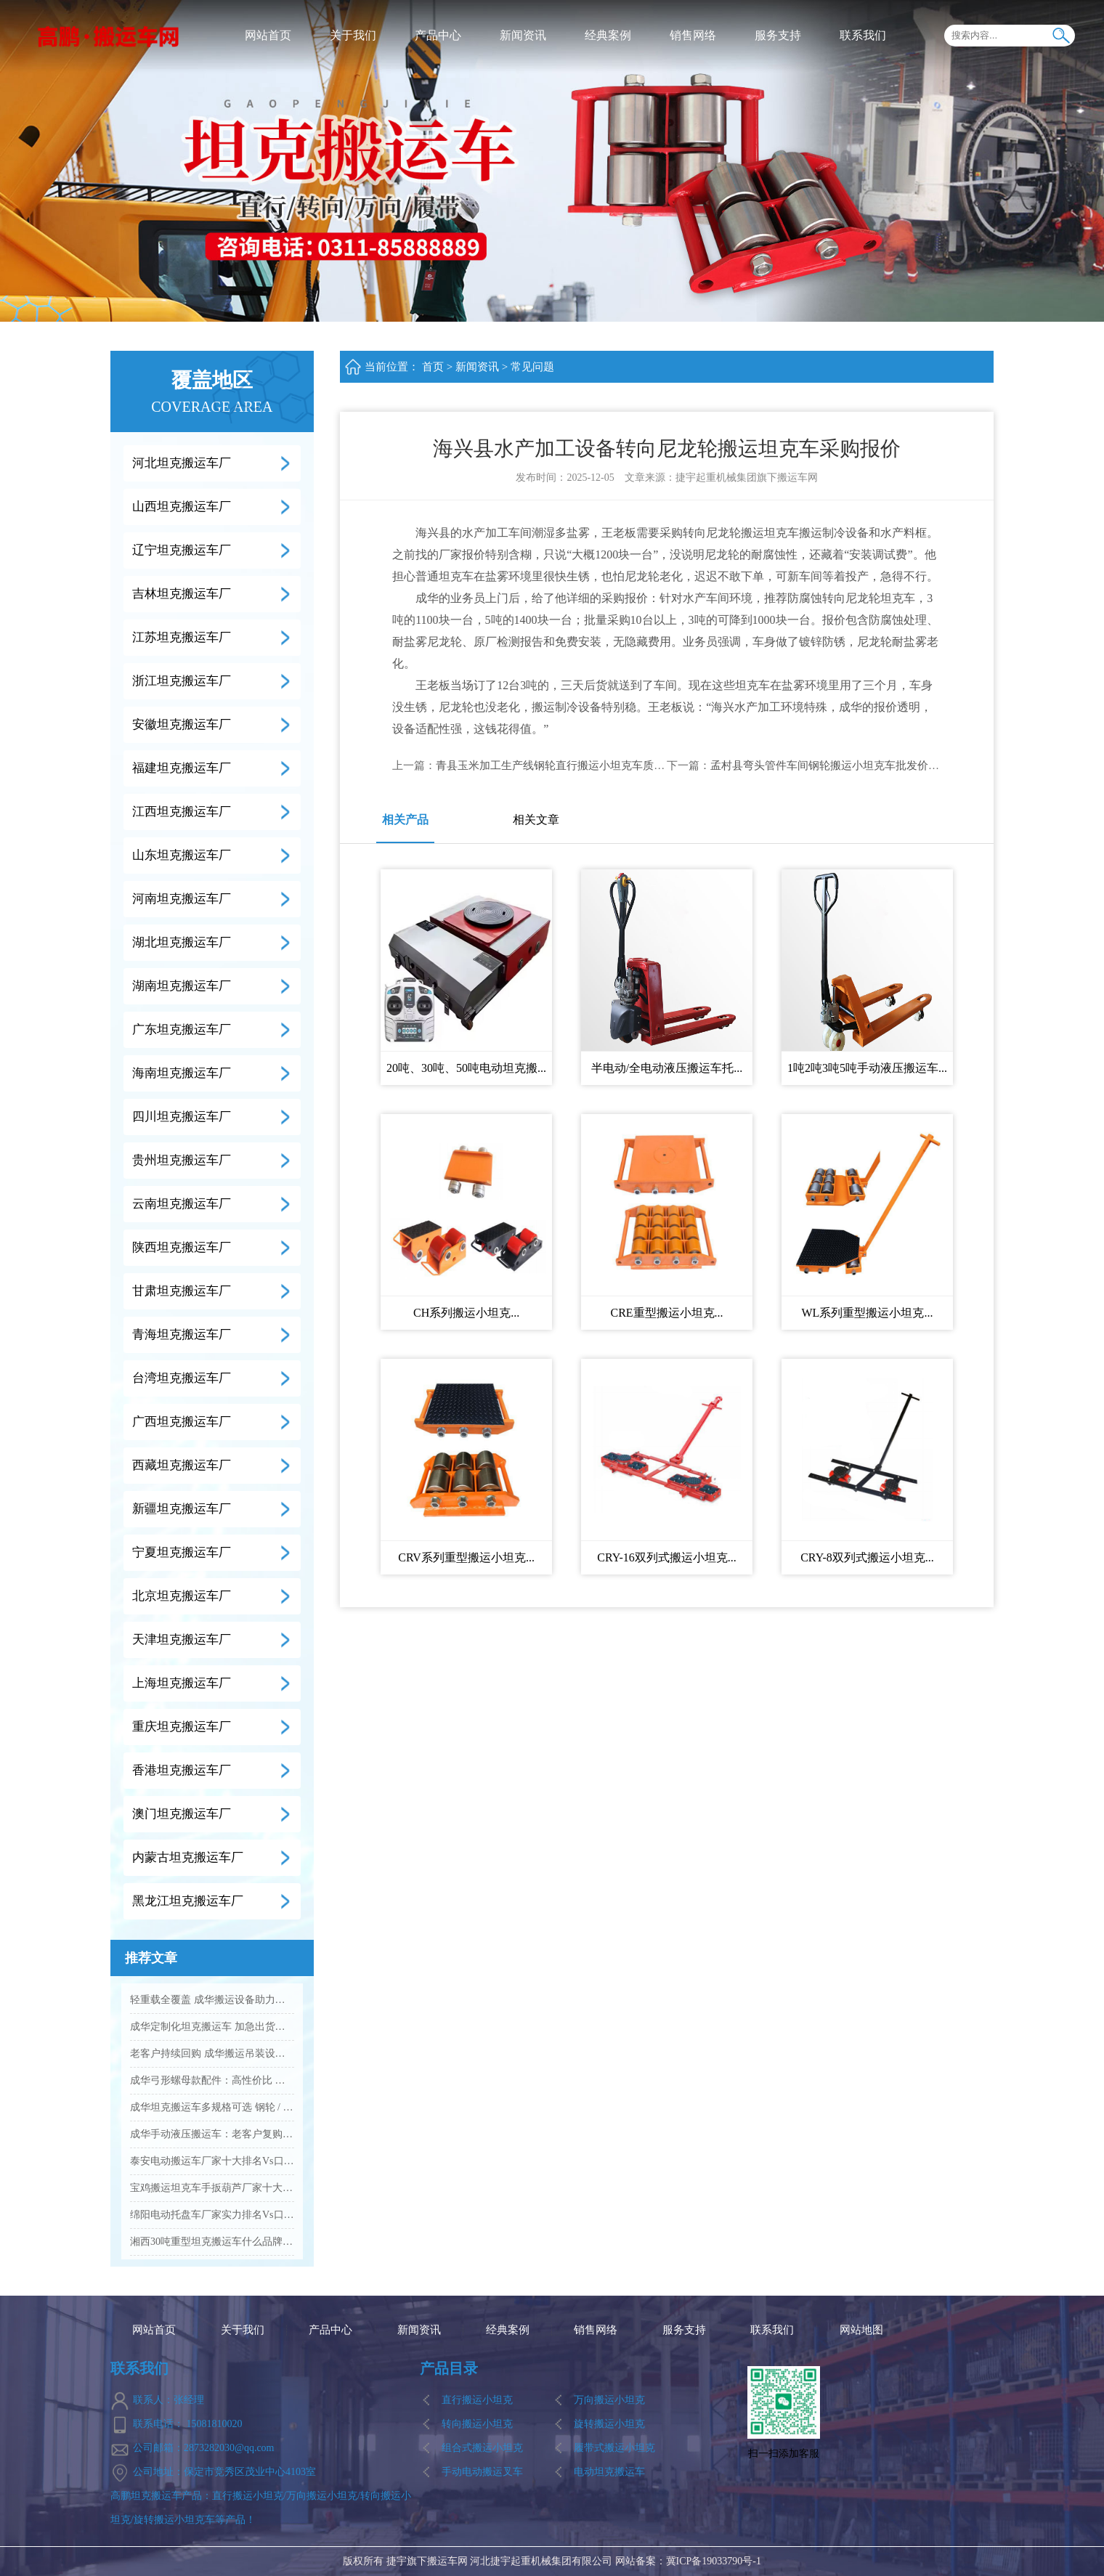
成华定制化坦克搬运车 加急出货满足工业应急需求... (212, 2026)
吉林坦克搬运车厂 (181, 594)
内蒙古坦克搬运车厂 (187, 1857)
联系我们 (863, 35)
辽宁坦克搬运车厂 (181, 550)
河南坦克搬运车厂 (181, 899)
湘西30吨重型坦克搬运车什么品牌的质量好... (212, 2241)
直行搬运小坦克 (477, 2399)
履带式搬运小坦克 (614, 2447)
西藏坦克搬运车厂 (181, 1465)
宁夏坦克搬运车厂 (181, 1552)
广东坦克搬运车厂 (181, 1029)
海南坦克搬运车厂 (181, 1073)
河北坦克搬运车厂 (181, 463)
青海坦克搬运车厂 (181, 1334)
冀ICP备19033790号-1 (713, 2561)
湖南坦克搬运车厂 (181, 986)
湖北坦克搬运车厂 (181, 942)
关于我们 (353, 35)
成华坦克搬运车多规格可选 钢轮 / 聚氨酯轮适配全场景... (212, 2107)
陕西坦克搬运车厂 (181, 1247)
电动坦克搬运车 (609, 2471)
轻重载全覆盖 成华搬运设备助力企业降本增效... (212, 1999)
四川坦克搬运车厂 (181, 1117)
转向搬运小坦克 (477, 2423)
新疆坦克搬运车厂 (181, 1509)
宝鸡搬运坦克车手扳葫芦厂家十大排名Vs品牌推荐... (212, 2187)
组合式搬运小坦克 (482, 2447)
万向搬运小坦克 (609, 2399)
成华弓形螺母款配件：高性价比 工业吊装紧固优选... (212, 2080)
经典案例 (608, 35)
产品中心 (438, 35)
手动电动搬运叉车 (482, 2471)
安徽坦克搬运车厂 (181, 724)
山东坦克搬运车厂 (181, 855)
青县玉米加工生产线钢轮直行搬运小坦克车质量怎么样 (566, 765)
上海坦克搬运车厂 (181, 1683)
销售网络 (693, 35)
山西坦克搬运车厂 (181, 506)
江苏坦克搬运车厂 (181, 637)
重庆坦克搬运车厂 (181, 1727)
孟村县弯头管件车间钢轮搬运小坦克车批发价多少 (830, 765)
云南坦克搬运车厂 (181, 1204)
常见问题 (532, 367)
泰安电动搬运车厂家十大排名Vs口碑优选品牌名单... (212, 2161)
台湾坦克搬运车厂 (181, 1378)
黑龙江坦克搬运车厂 (187, 1901)
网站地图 (861, 2330)
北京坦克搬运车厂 (181, 1596)
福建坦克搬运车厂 (181, 768)
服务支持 (778, 35)
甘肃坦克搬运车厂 (181, 1291)
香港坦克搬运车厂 (181, 1770)
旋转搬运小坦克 (609, 2423)
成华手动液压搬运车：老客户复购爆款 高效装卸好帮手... (212, 2134)
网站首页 (268, 35)
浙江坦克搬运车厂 (181, 681)
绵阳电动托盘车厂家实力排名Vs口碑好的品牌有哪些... (212, 2214)
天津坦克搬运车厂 (181, 1639)
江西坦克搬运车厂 (181, 811)
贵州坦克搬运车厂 (181, 1160)
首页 (433, 367)
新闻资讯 (523, 35)
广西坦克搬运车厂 (181, 1422)
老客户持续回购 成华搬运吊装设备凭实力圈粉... (212, 2053)
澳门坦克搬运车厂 (181, 1814)
